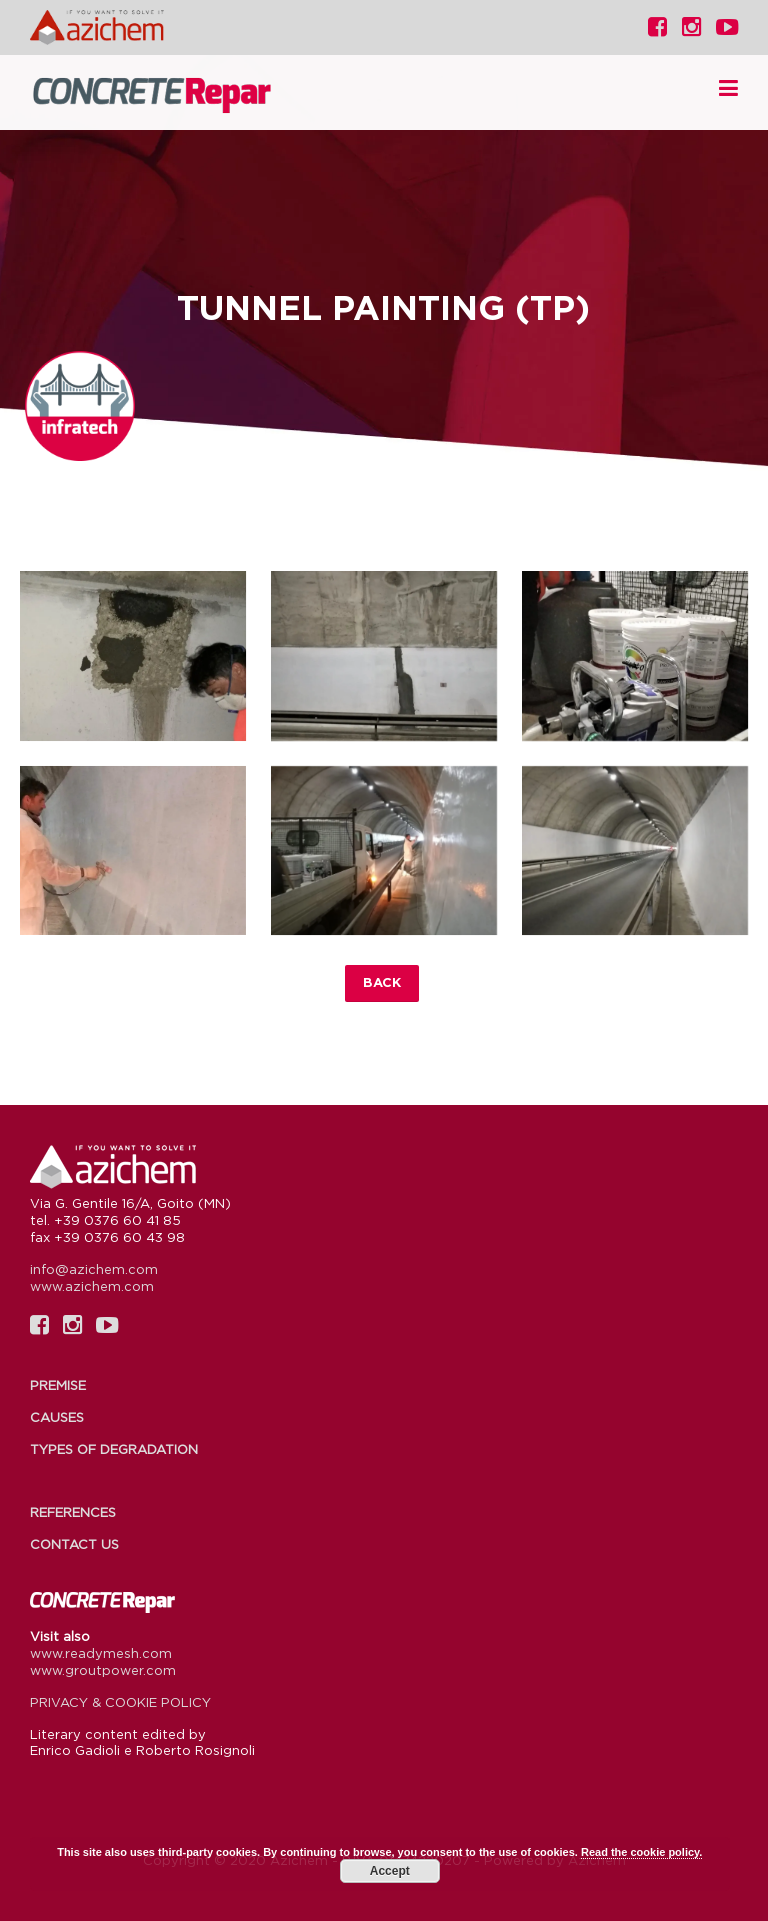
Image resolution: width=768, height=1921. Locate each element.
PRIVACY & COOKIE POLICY (120, 1702)
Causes (57, 1417)
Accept (390, 1871)
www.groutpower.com (103, 1670)
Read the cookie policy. (641, 1852)
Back (382, 982)
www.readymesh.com (101, 1653)
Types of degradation (114, 1449)
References (73, 1512)
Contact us (74, 1544)
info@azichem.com (94, 1269)
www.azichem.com (92, 1286)
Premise (58, 1385)
